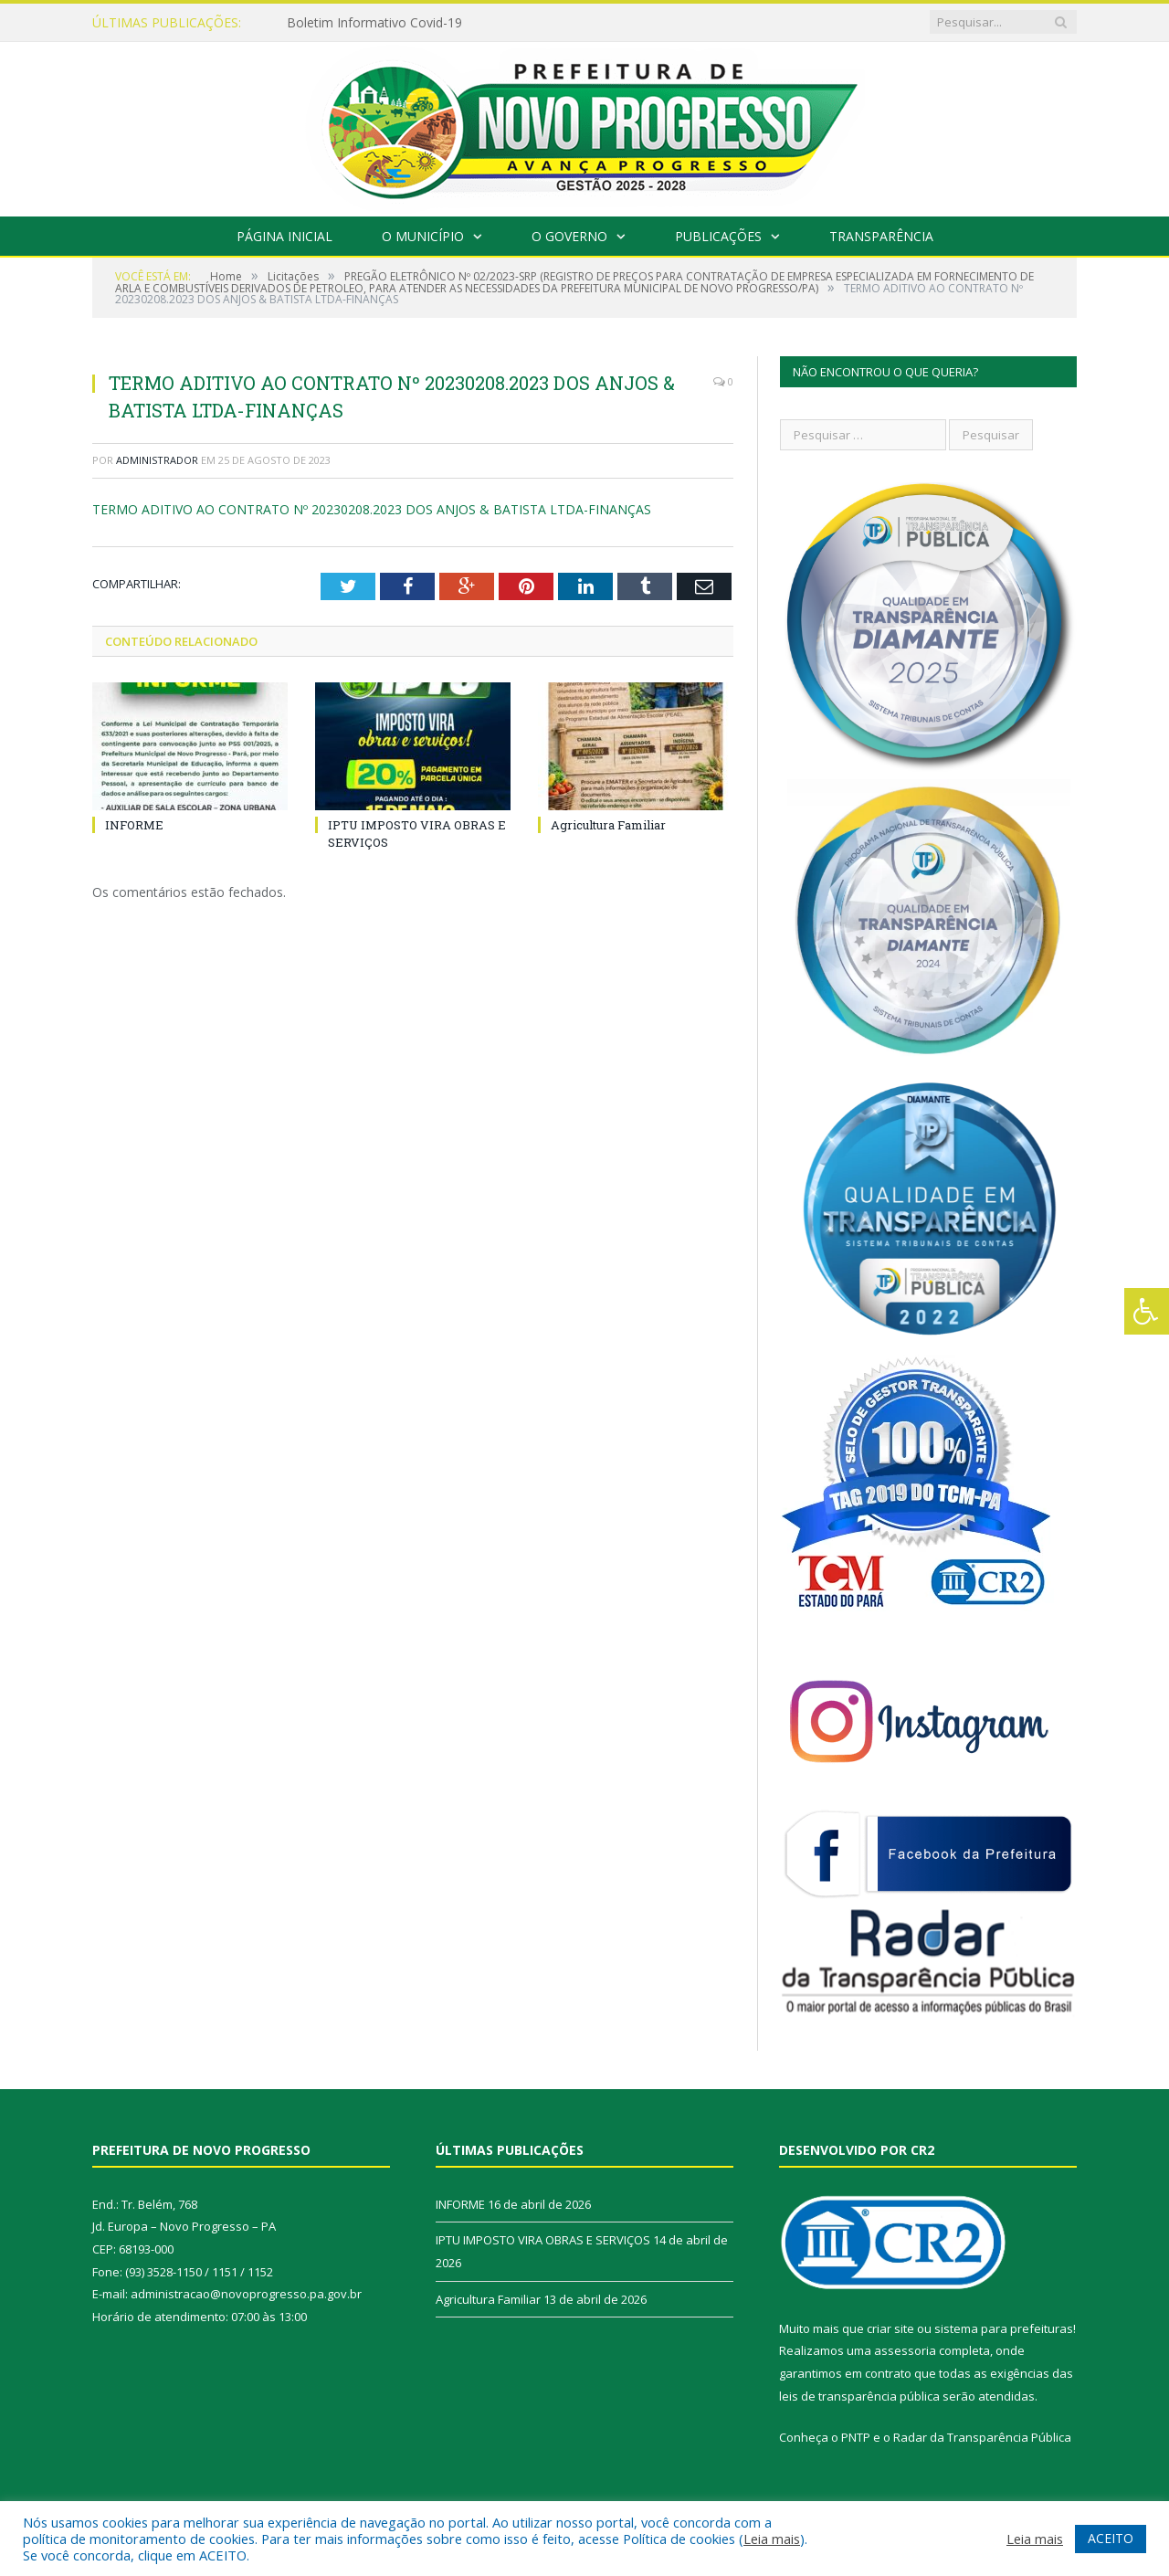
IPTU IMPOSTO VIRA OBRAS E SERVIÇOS (543, 2240)
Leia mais (771, 2538)
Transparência (881, 236)
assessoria (905, 2350)
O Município (423, 236)
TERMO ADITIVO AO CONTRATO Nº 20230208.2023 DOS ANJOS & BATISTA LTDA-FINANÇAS (371, 509)
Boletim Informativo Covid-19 (374, 23)
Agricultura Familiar (608, 825)
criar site (890, 2328)
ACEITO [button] (1110, 2538)
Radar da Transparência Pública (982, 2437)
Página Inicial (284, 236)
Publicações (718, 236)
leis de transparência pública (859, 2396)
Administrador (157, 460)
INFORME (134, 825)
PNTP (855, 2437)
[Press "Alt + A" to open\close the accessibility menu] (1146, 1311)
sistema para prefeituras (1003, 2328)
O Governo (569, 236)
